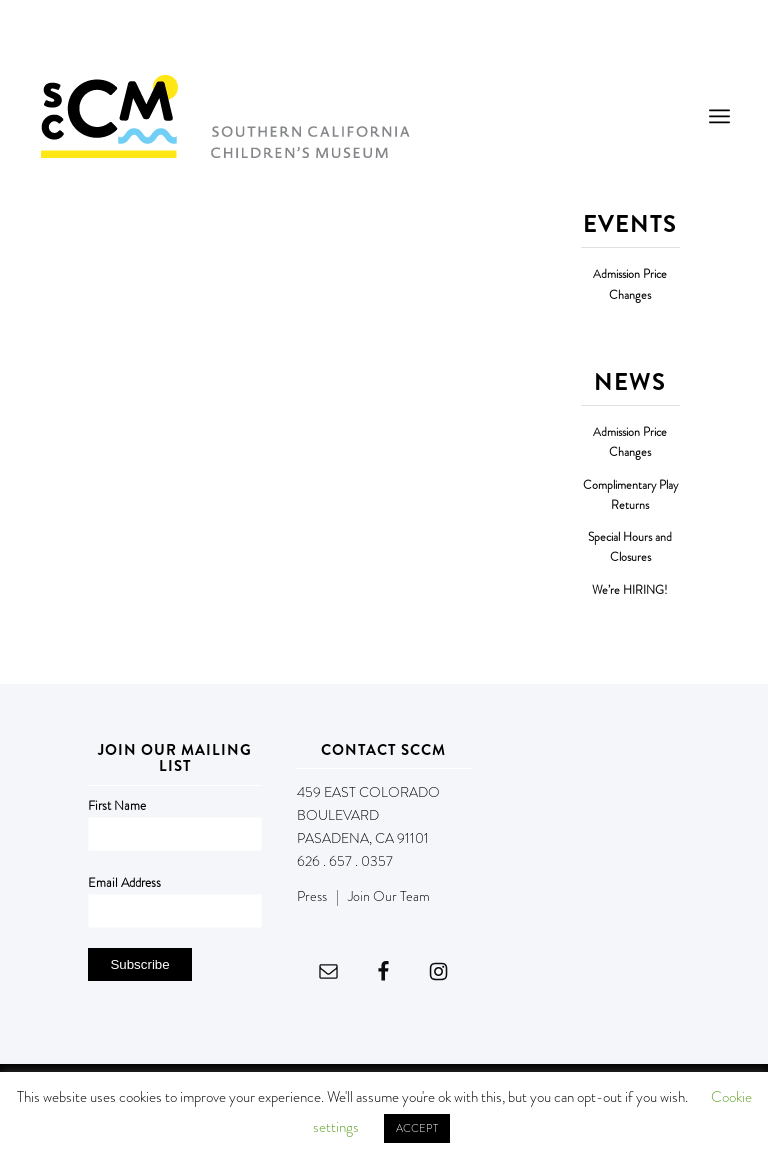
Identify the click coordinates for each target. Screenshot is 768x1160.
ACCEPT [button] (417, 1128)
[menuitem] (719, 116)
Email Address (124, 882)
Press (312, 896)
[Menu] (719, 116)
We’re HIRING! (630, 590)
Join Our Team (389, 896)
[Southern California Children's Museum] (224, 116)
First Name (117, 805)
